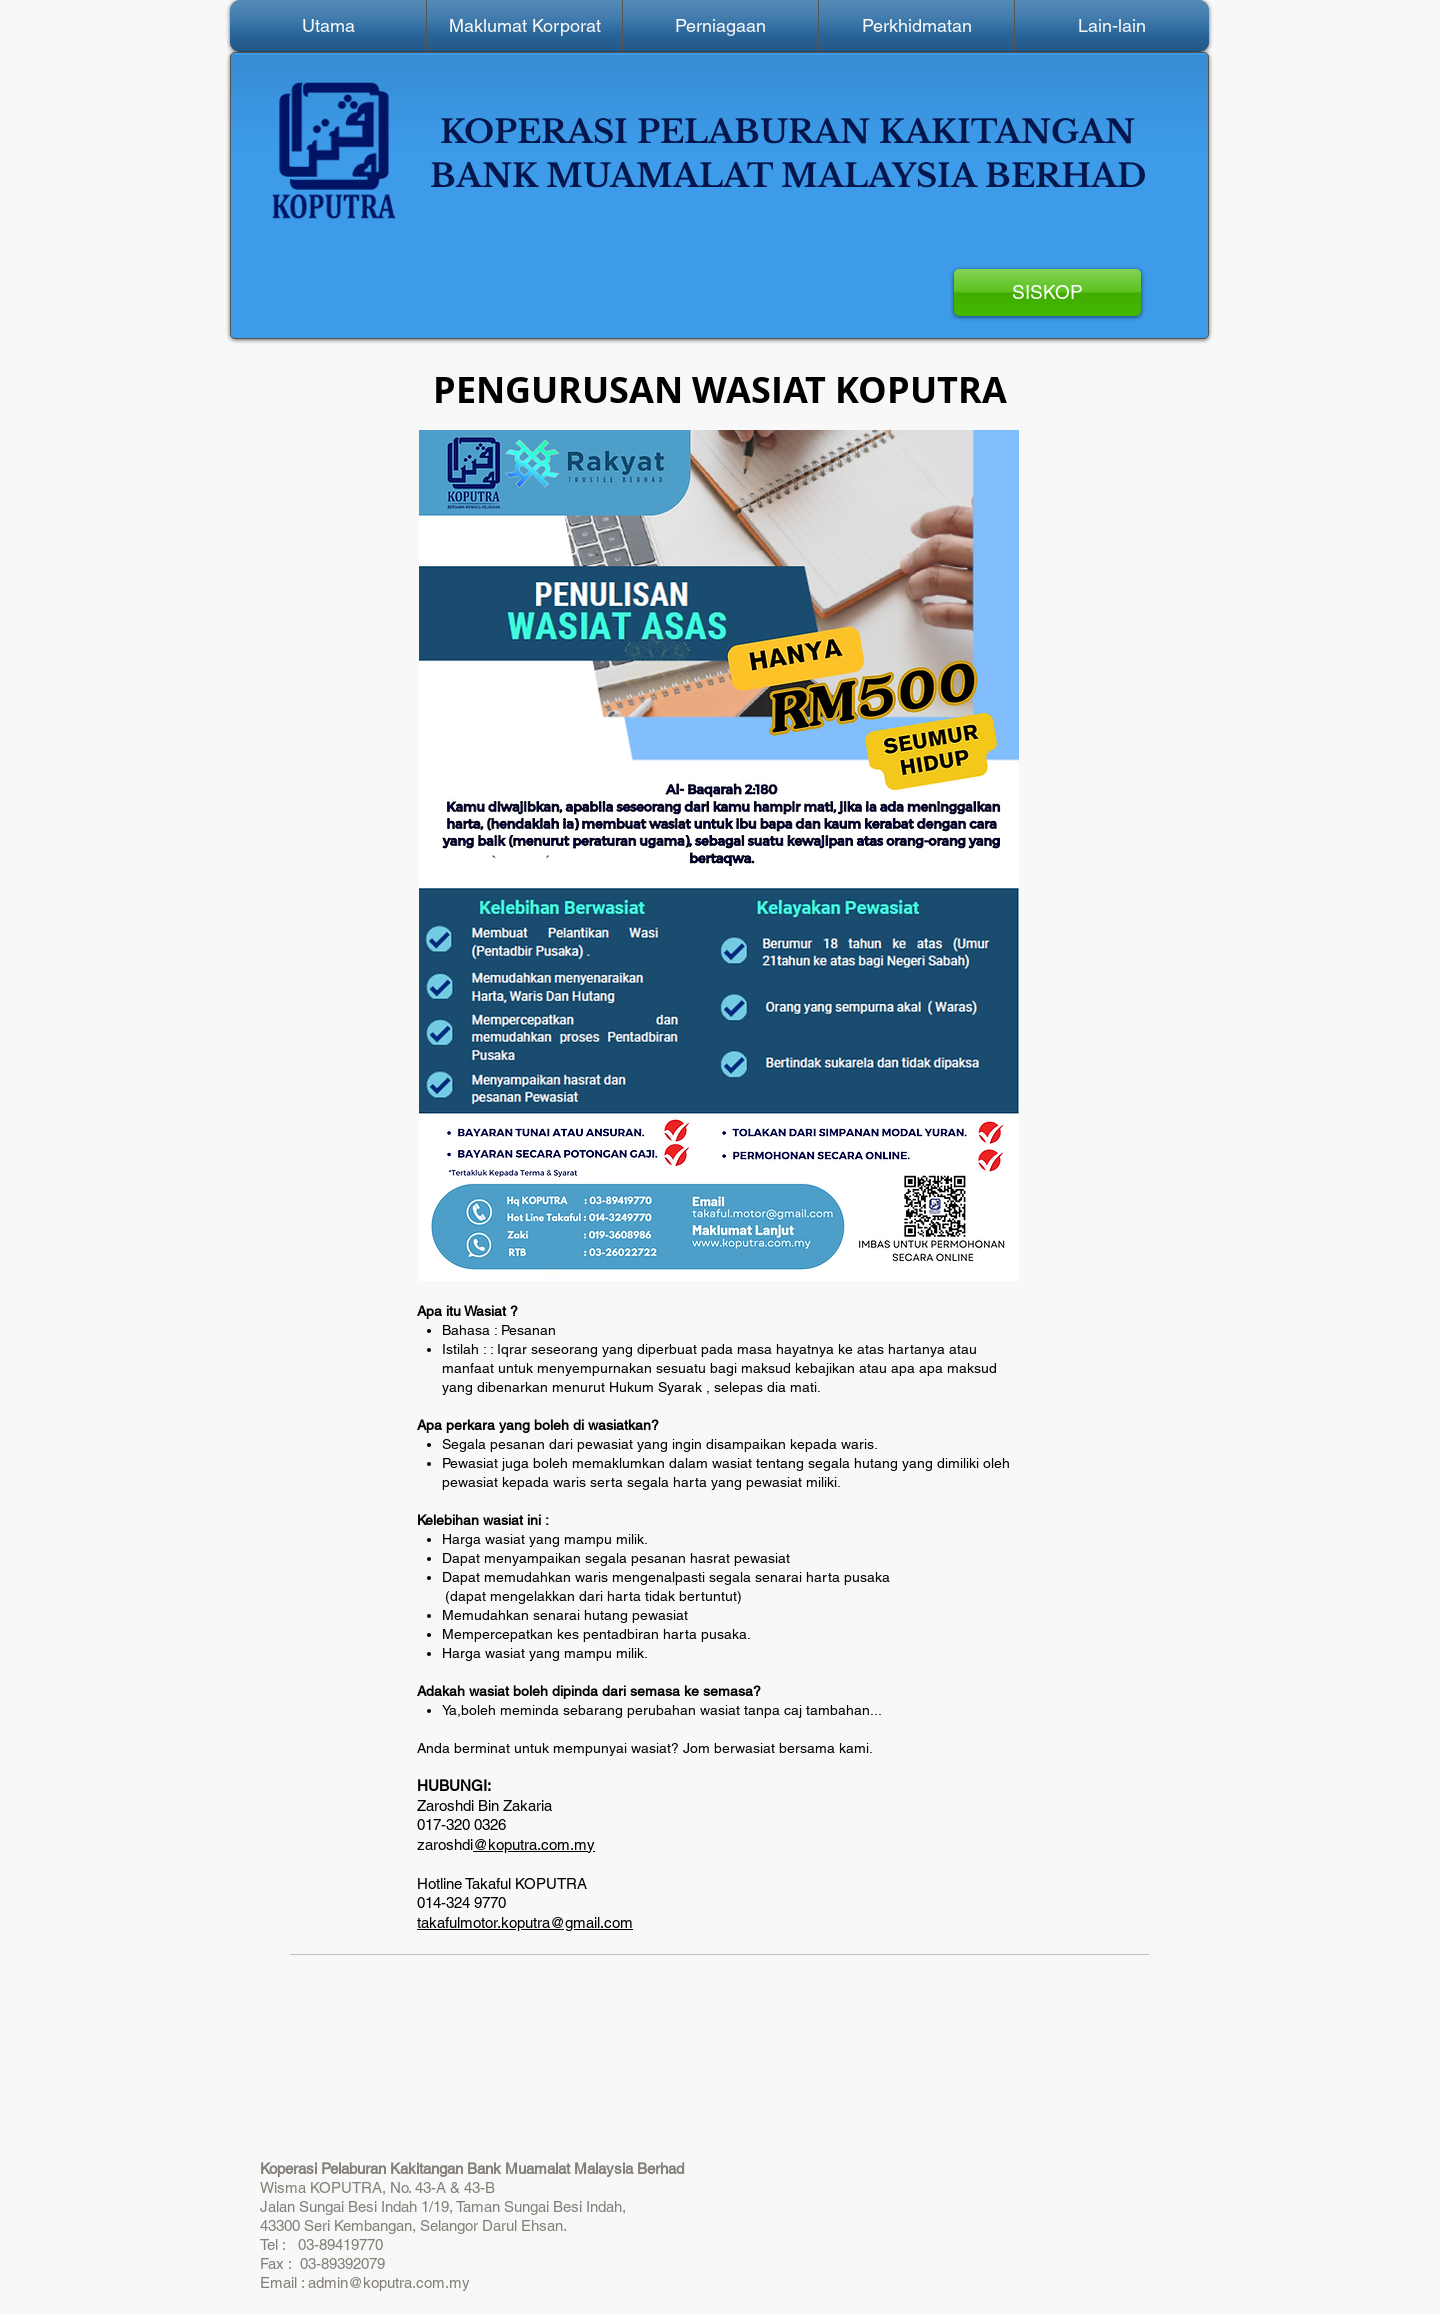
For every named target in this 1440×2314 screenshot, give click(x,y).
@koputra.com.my (534, 1844)
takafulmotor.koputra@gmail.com (525, 1922)
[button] (524, 26)
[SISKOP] (1047, 292)
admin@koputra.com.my (389, 2282)
